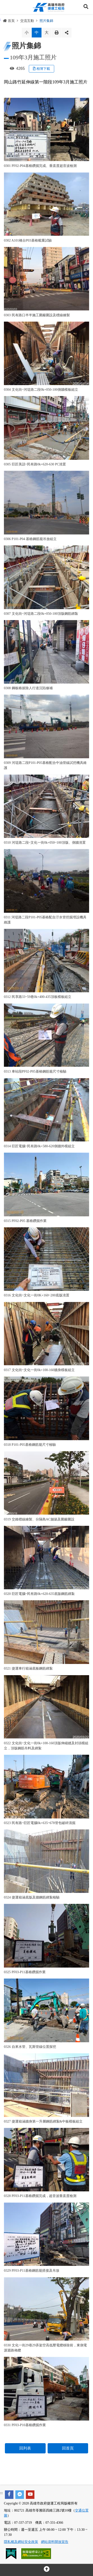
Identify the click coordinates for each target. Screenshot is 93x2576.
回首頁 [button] (68, 2448)
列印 (57, 32)
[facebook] (9, 2494)
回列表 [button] (25, 2448)
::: (1, 2493)
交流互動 (27, 21)
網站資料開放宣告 (54, 2542)
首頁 (9, 21)
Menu (7, 7)
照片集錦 (46, 21)
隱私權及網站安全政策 (21, 2542)
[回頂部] (46, 2570)
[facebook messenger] (19, 2494)
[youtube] (30, 2494)
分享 (67, 32)
